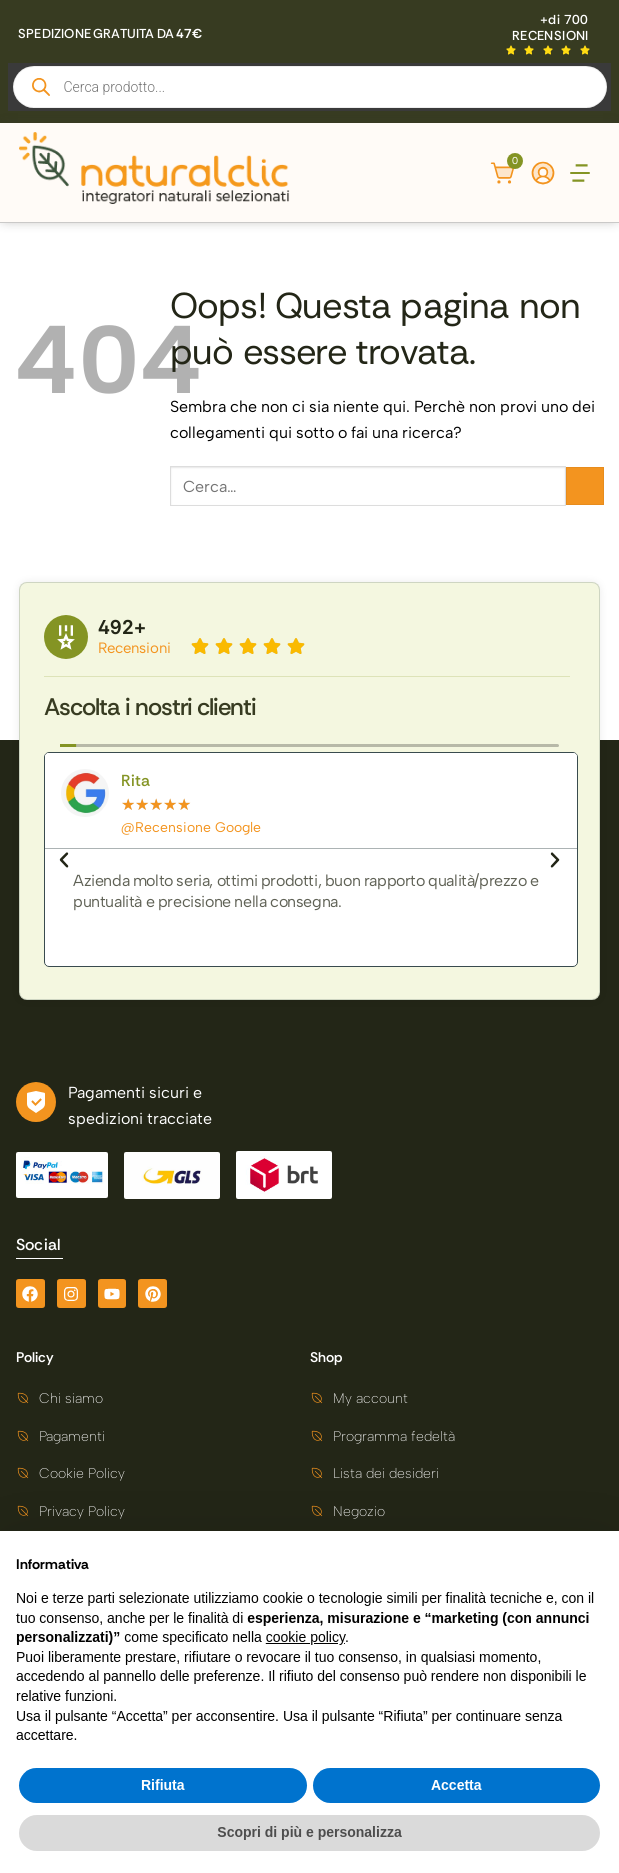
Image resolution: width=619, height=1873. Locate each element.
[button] (580, 175)
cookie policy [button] (305, 1637)
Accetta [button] (456, 1785)
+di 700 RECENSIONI (550, 27)
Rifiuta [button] (163, 1785)
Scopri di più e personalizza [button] (309, 1832)
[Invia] (585, 486)
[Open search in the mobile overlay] (310, 87)
